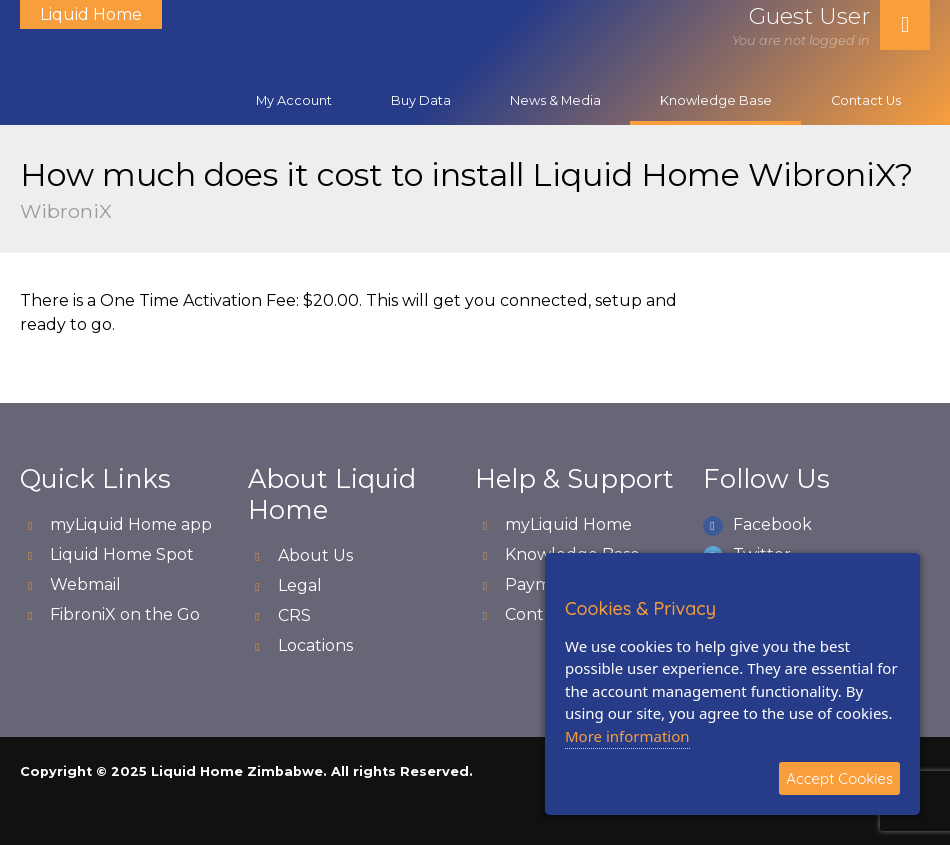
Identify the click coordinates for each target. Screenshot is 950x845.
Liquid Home (91, 14)
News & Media (555, 100)
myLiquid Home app (131, 524)
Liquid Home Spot (122, 554)
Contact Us (866, 100)
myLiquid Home (568, 524)
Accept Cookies (839, 778)
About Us (315, 555)
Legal (300, 585)
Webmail (85, 584)
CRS (294, 615)
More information (627, 736)
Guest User (809, 16)
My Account (294, 100)
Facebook (772, 524)
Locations (315, 645)
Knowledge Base (716, 100)
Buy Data (421, 100)
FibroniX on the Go (125, 614)
